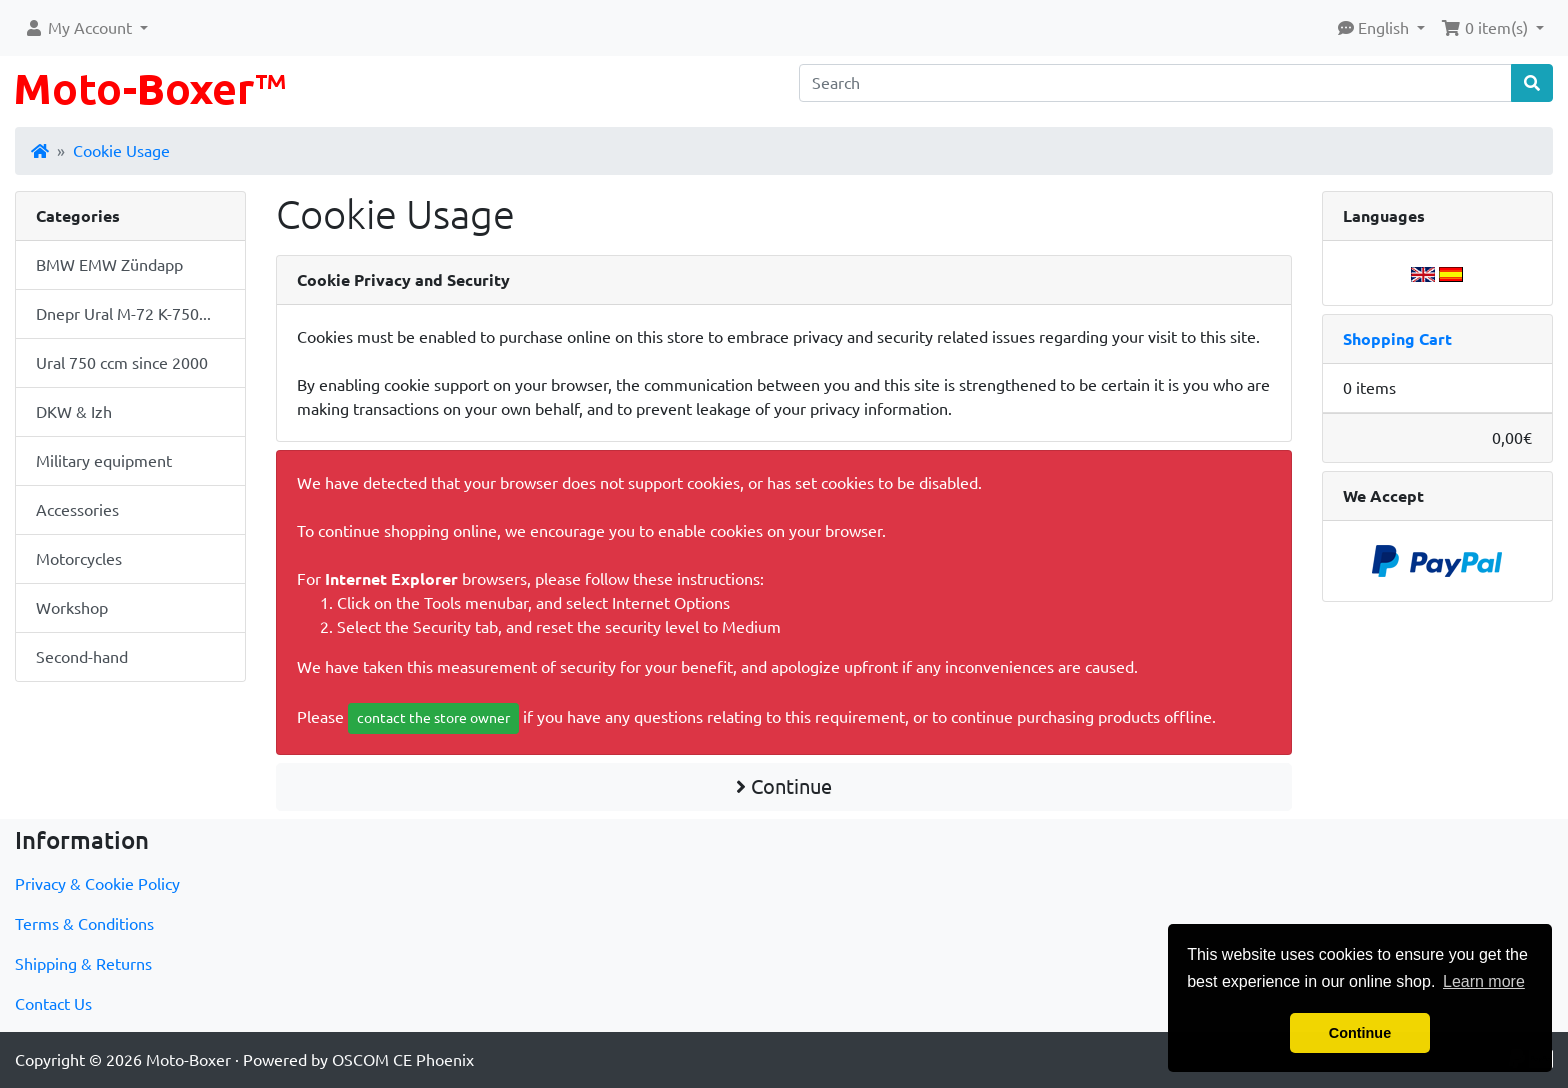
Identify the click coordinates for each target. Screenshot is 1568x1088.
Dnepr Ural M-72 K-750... (123, 314)
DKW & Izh (74, 412)
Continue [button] (1360, 1033)
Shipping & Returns (83, 964)
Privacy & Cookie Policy (97, 884)
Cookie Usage (121, 151)
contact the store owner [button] (433, 718)
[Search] (1155, 83)
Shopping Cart (1397, 339)
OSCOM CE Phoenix (403, 1060)
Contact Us (53, 1004)
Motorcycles (79, 559)
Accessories (77, 510)
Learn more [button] (1484, 981)
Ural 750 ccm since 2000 (122, 363)
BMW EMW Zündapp (109, 265)
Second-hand (82, 657)
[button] (86, 28)
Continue (784, 786)
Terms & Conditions (84, 924)
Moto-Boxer (188, 1060)
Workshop (72, 608)
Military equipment (104, 461)
